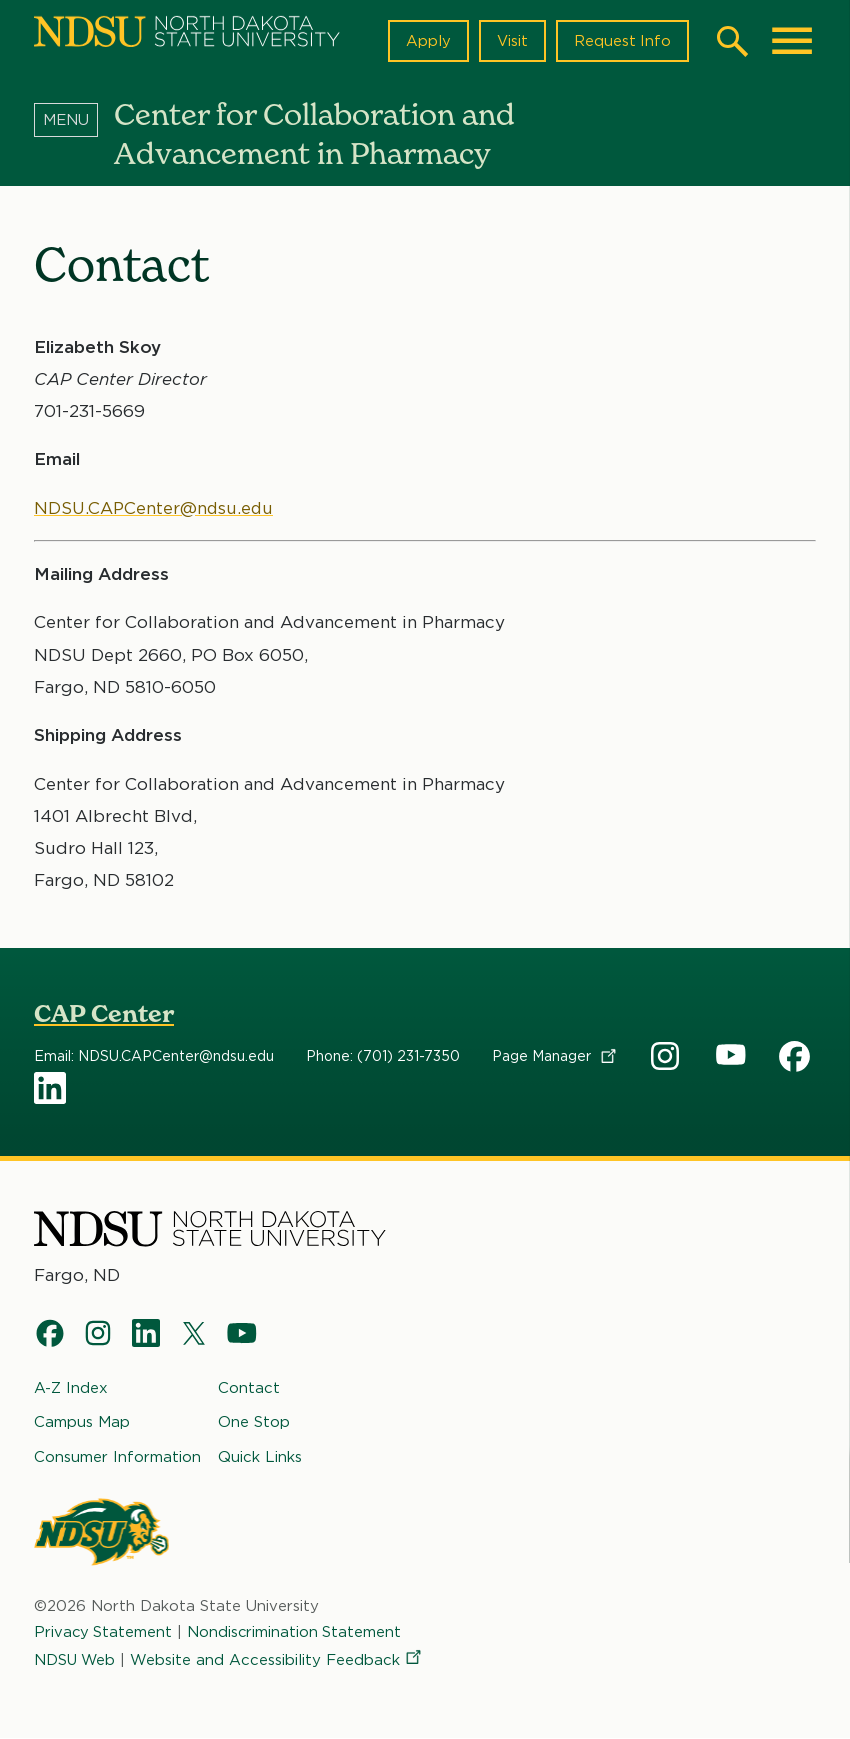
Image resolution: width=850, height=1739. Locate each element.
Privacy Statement (104, 1632)
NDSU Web (76, 1660)
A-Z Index (71, 1388)
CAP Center (104, 1013)
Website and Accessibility (280, 1660)
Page (555, 1057)
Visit (511, 41)
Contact (249, 1388)
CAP (666, 1057)
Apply (427, 41)
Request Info (622, 41)
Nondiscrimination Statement (297, 1632)
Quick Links (260, 1456)
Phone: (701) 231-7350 (383, 1057)
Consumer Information (117, 1456)
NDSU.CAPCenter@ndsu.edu (155, 508)
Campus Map (82, 1422)
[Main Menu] (792, 41)
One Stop (254, 1422)
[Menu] (74, 119)
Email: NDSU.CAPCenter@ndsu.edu (154, 1057)
